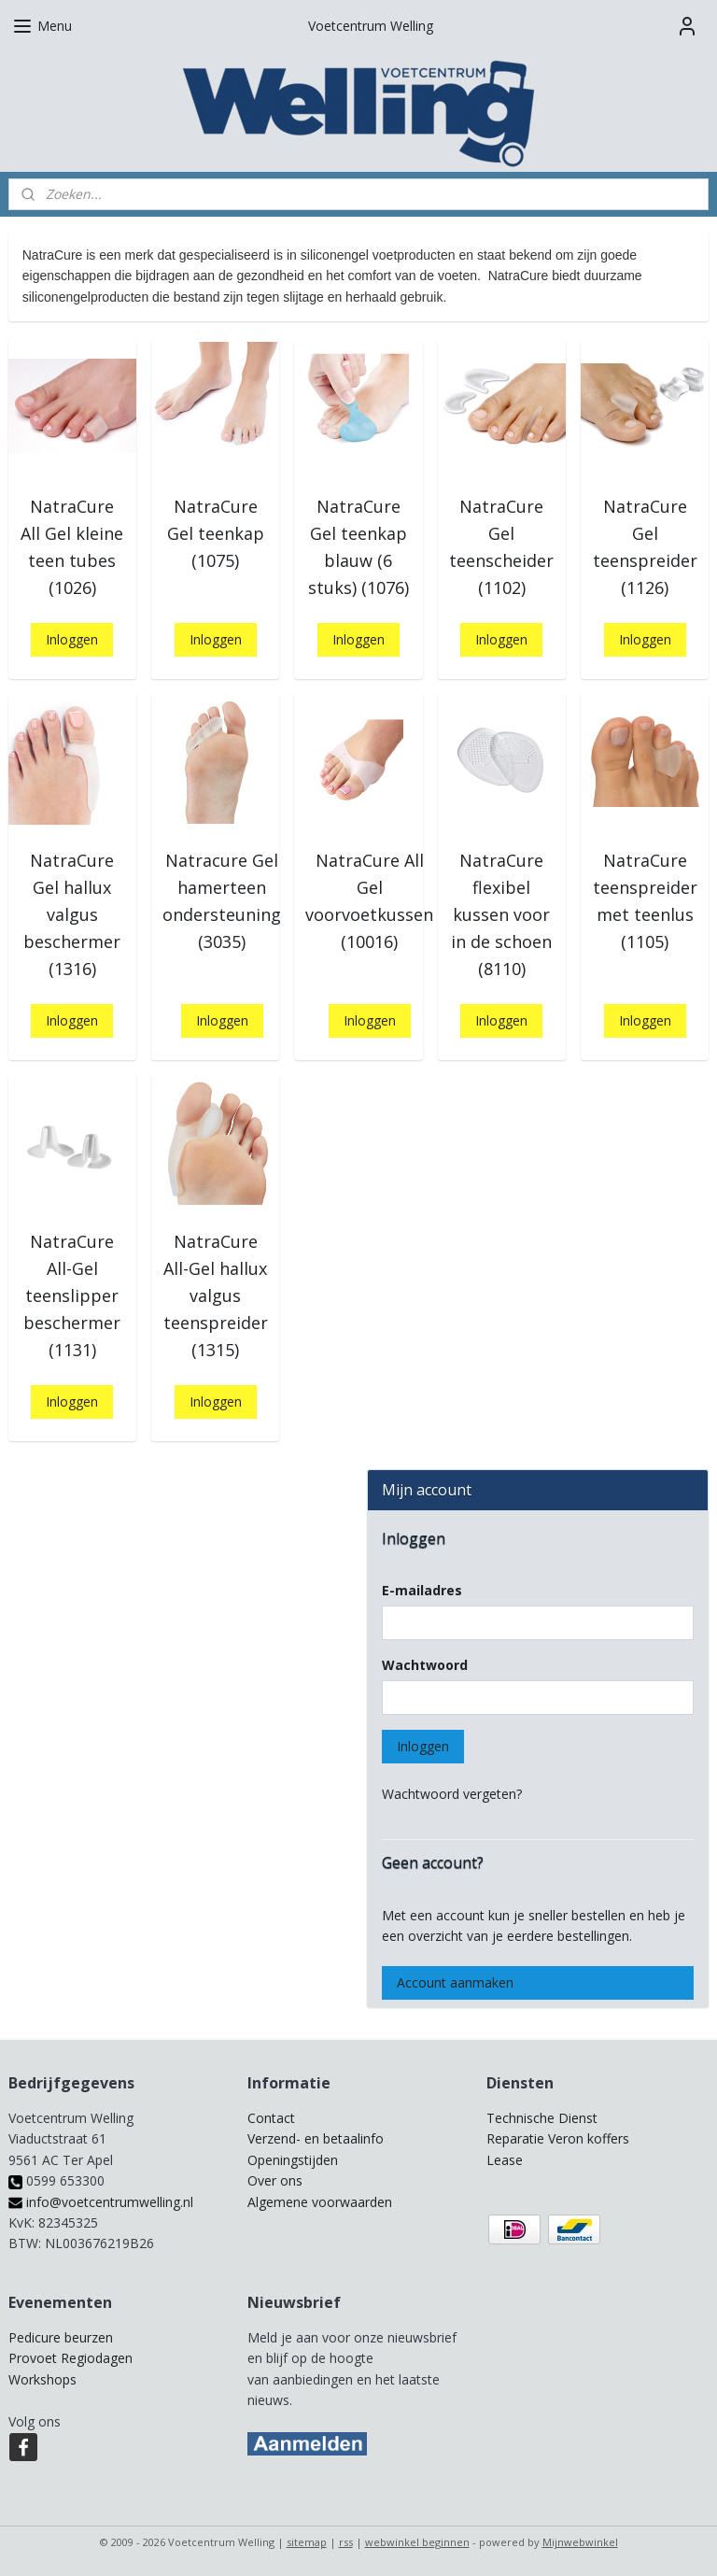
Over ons (274, 2180)
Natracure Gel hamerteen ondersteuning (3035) (221, 900)
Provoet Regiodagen (70, 2358)
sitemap (307, 2542)
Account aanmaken (455, 1982)
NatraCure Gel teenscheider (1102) (501, 546)
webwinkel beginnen (417, 2542)
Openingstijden (292, 2160)
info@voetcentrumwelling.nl (100, 2202)
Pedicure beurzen (60, 2337)
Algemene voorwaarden (319, 2202)
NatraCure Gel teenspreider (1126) (645, 546)
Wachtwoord (425, 1665)
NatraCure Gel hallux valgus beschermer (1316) (71, 914)
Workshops (42, 2379)
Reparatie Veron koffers (557, 2138)
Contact (271, 2118)
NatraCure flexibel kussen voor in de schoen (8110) (501, 914)
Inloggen (72, 639)
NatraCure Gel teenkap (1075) (215, 533)
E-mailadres (422, 1590)
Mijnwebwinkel (580, 2542)
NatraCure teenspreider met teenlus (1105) (645, 900)
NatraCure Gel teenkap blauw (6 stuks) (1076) (358, 546)
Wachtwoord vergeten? (452, 1794)
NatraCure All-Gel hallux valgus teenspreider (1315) (215, 1295)
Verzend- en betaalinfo (315, 2138)
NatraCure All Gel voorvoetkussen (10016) (369, 900)
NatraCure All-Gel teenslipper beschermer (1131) (71, 1295)
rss (346, 2542)
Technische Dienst (542, 2118)
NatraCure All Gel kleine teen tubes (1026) (72, 546)
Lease (504, 2160)
